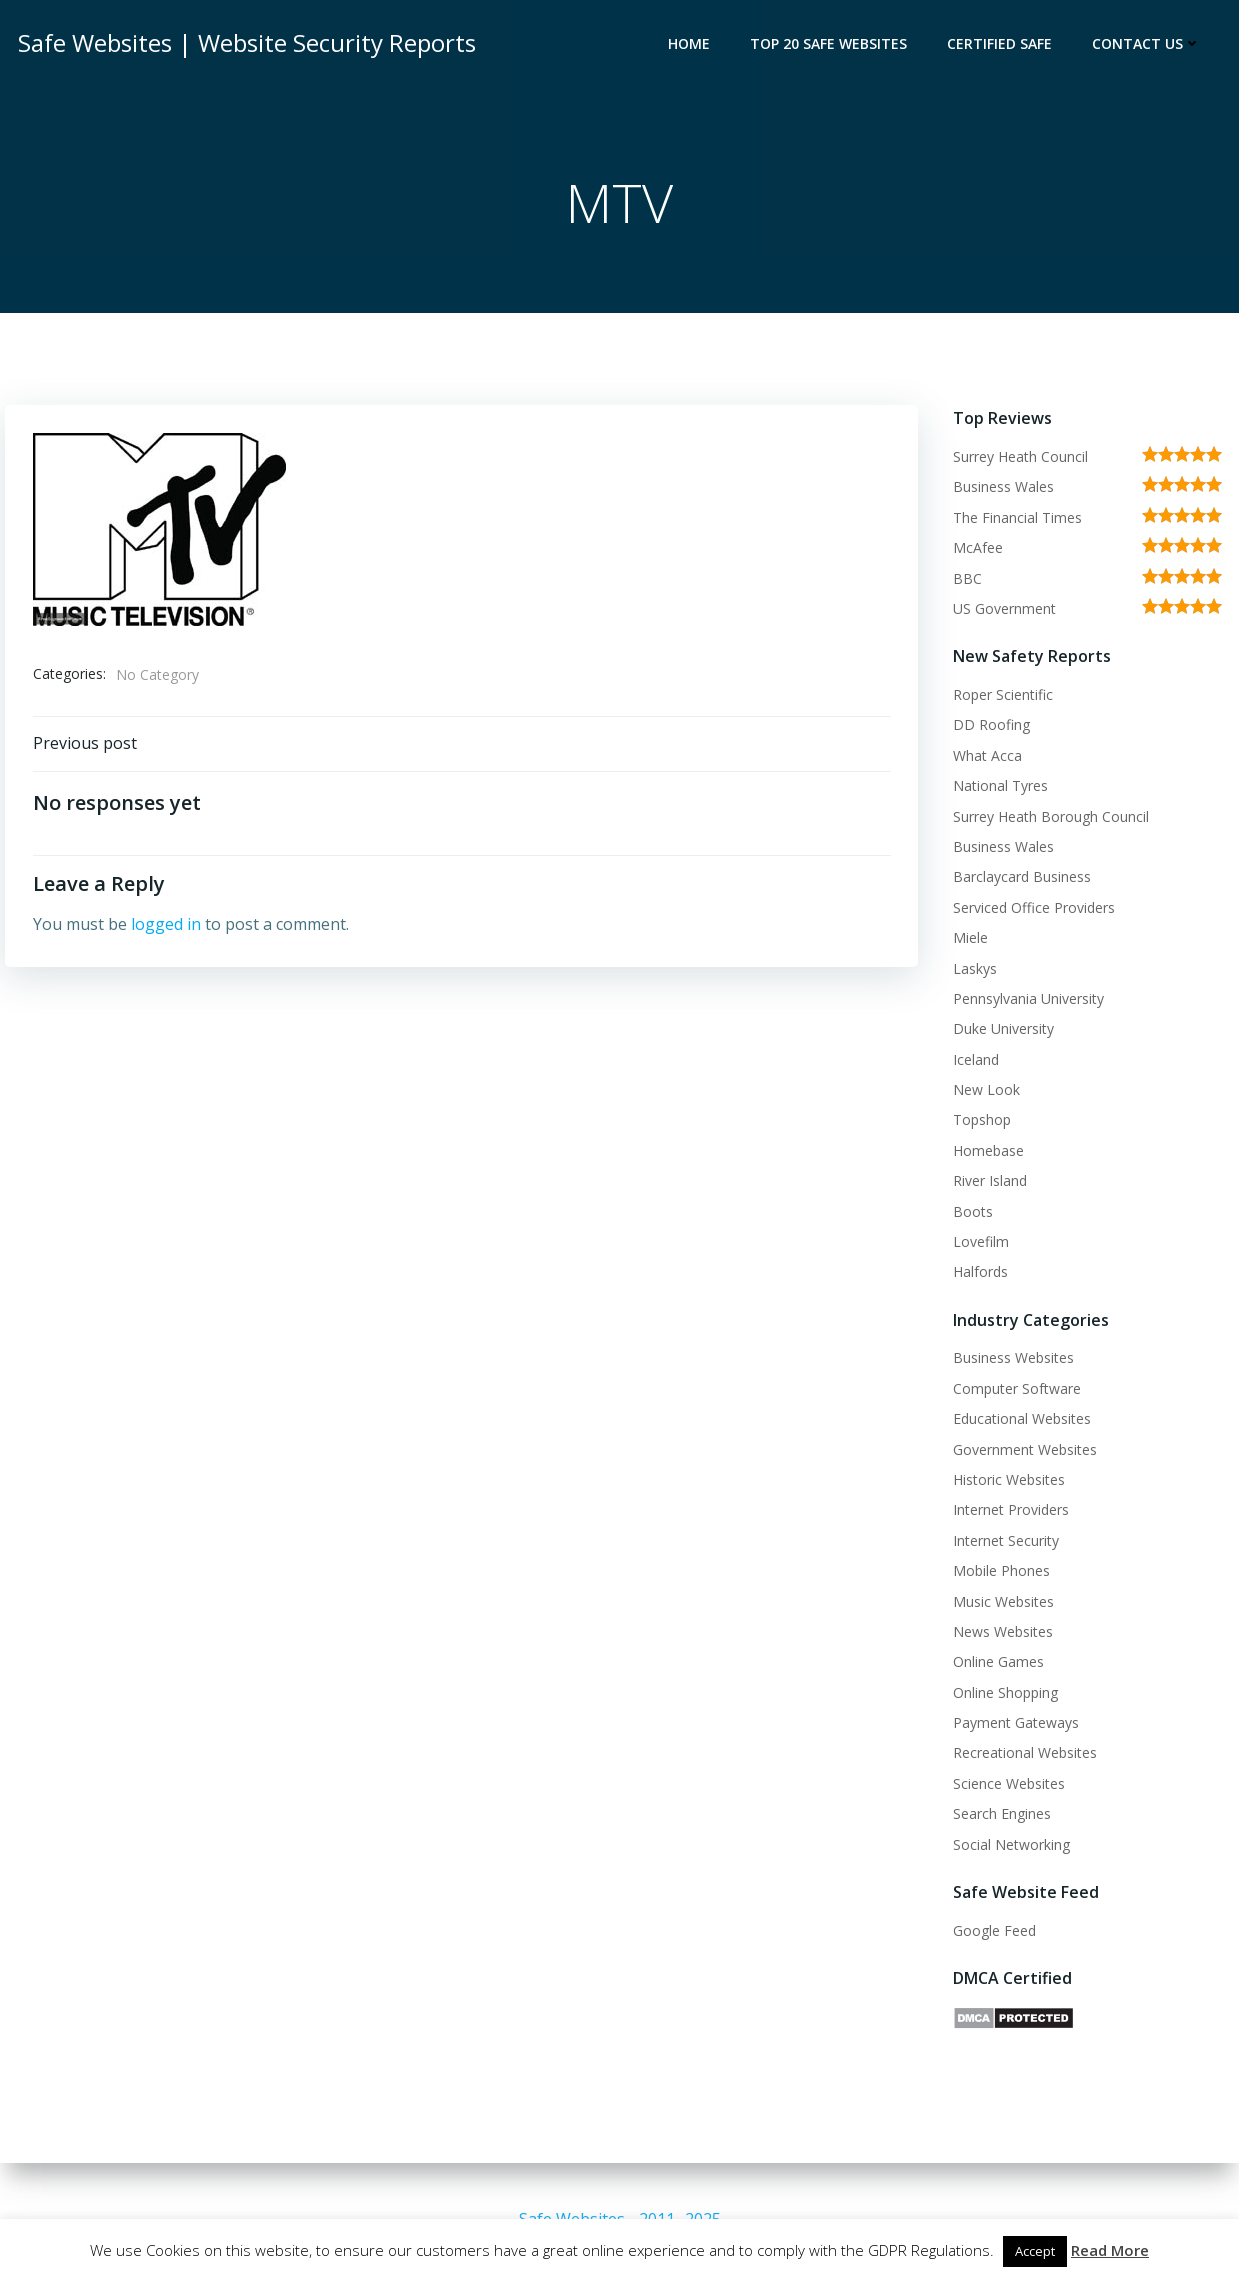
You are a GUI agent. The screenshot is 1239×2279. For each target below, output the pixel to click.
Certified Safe (1002, 45)
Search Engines (999, 1815)
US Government (1001, 610)
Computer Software (1014, 1389)
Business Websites (1010, 1359)
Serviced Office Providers (1031, 908)
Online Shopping (1002, 1693)
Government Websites (1022, 1450)
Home (692, 45)
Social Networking (1008, 1845)
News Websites (1000, 1632)
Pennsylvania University (1025, 999)
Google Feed (991, 1931)
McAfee (975, 549)
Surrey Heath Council (1017, 458)
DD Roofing (988, 726)
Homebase (985, 1151)
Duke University (1000, 1030)
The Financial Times (1014, 518)
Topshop (979, 1121)
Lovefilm (978, 1243)
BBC (964, 579)
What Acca (984, 756)
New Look (983, 1091)
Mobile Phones (998, 1572)
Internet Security (1003, 1541)
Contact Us (1149, 45)
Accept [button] (1035, 2251)
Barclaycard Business (1019, 878)
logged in (167, 933)
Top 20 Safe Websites (831, 45)
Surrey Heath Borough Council (1048, 817)
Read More (1110, 2250)
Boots (970, 1212)
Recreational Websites (1022, 1754)
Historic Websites (1006, 1481)
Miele (967, 939)
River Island (987, 1182)
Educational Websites (1019, 1420)
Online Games (995, 1663)
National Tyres (997, 787)
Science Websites (1006, 1784)
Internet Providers (1008, 1511)
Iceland (973, 1060)
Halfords (977, 1273)
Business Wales (1000, 488)
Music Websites (1000, 1602)
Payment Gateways (1013, 1724)
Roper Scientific (1000, 696)
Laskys (972, 969)
